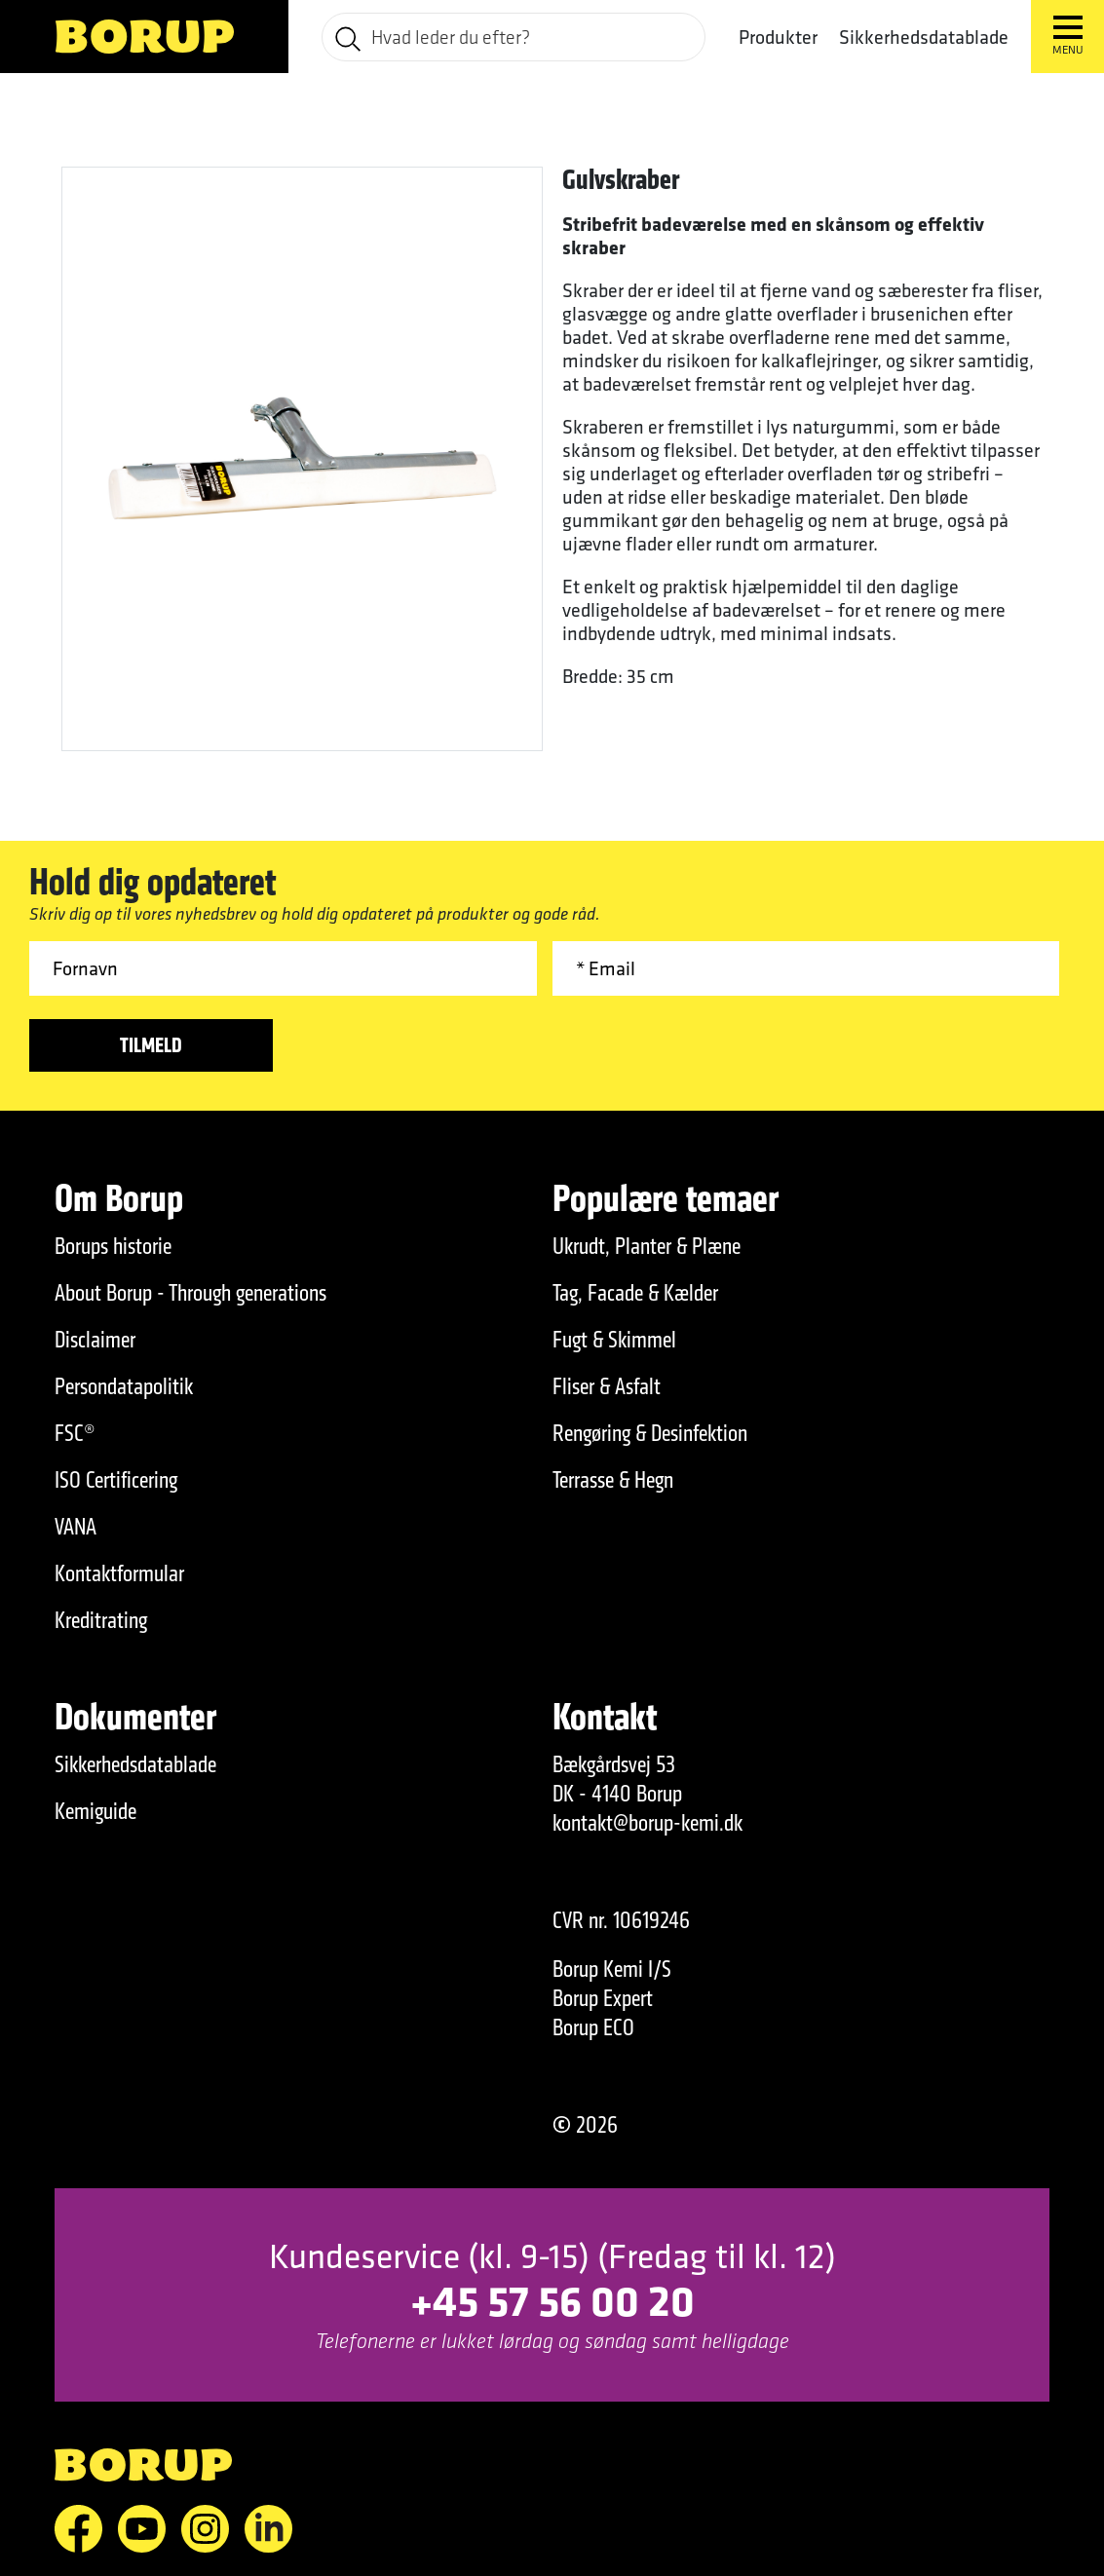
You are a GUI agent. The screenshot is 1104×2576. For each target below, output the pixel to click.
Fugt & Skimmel (614, 1339)
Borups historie (113, 1246)
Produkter (778, 37)
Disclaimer (95, 1339)
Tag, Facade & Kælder (635, 1292)
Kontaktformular (119, 1573)
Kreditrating (101, 1620)
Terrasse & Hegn (612, 1480)
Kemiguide (95, 1811)
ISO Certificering (116, 1480)
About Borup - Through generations (190, 1292)
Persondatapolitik (124, 1386)
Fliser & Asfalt (606, 1386)
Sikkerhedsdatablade (924, 37)
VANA (75, 1526)
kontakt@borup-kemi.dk (647, 1822)
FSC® (75, 1433)
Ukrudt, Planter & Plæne (646, 1246)
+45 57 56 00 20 (552, 2300)
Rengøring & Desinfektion (649, 1433)
